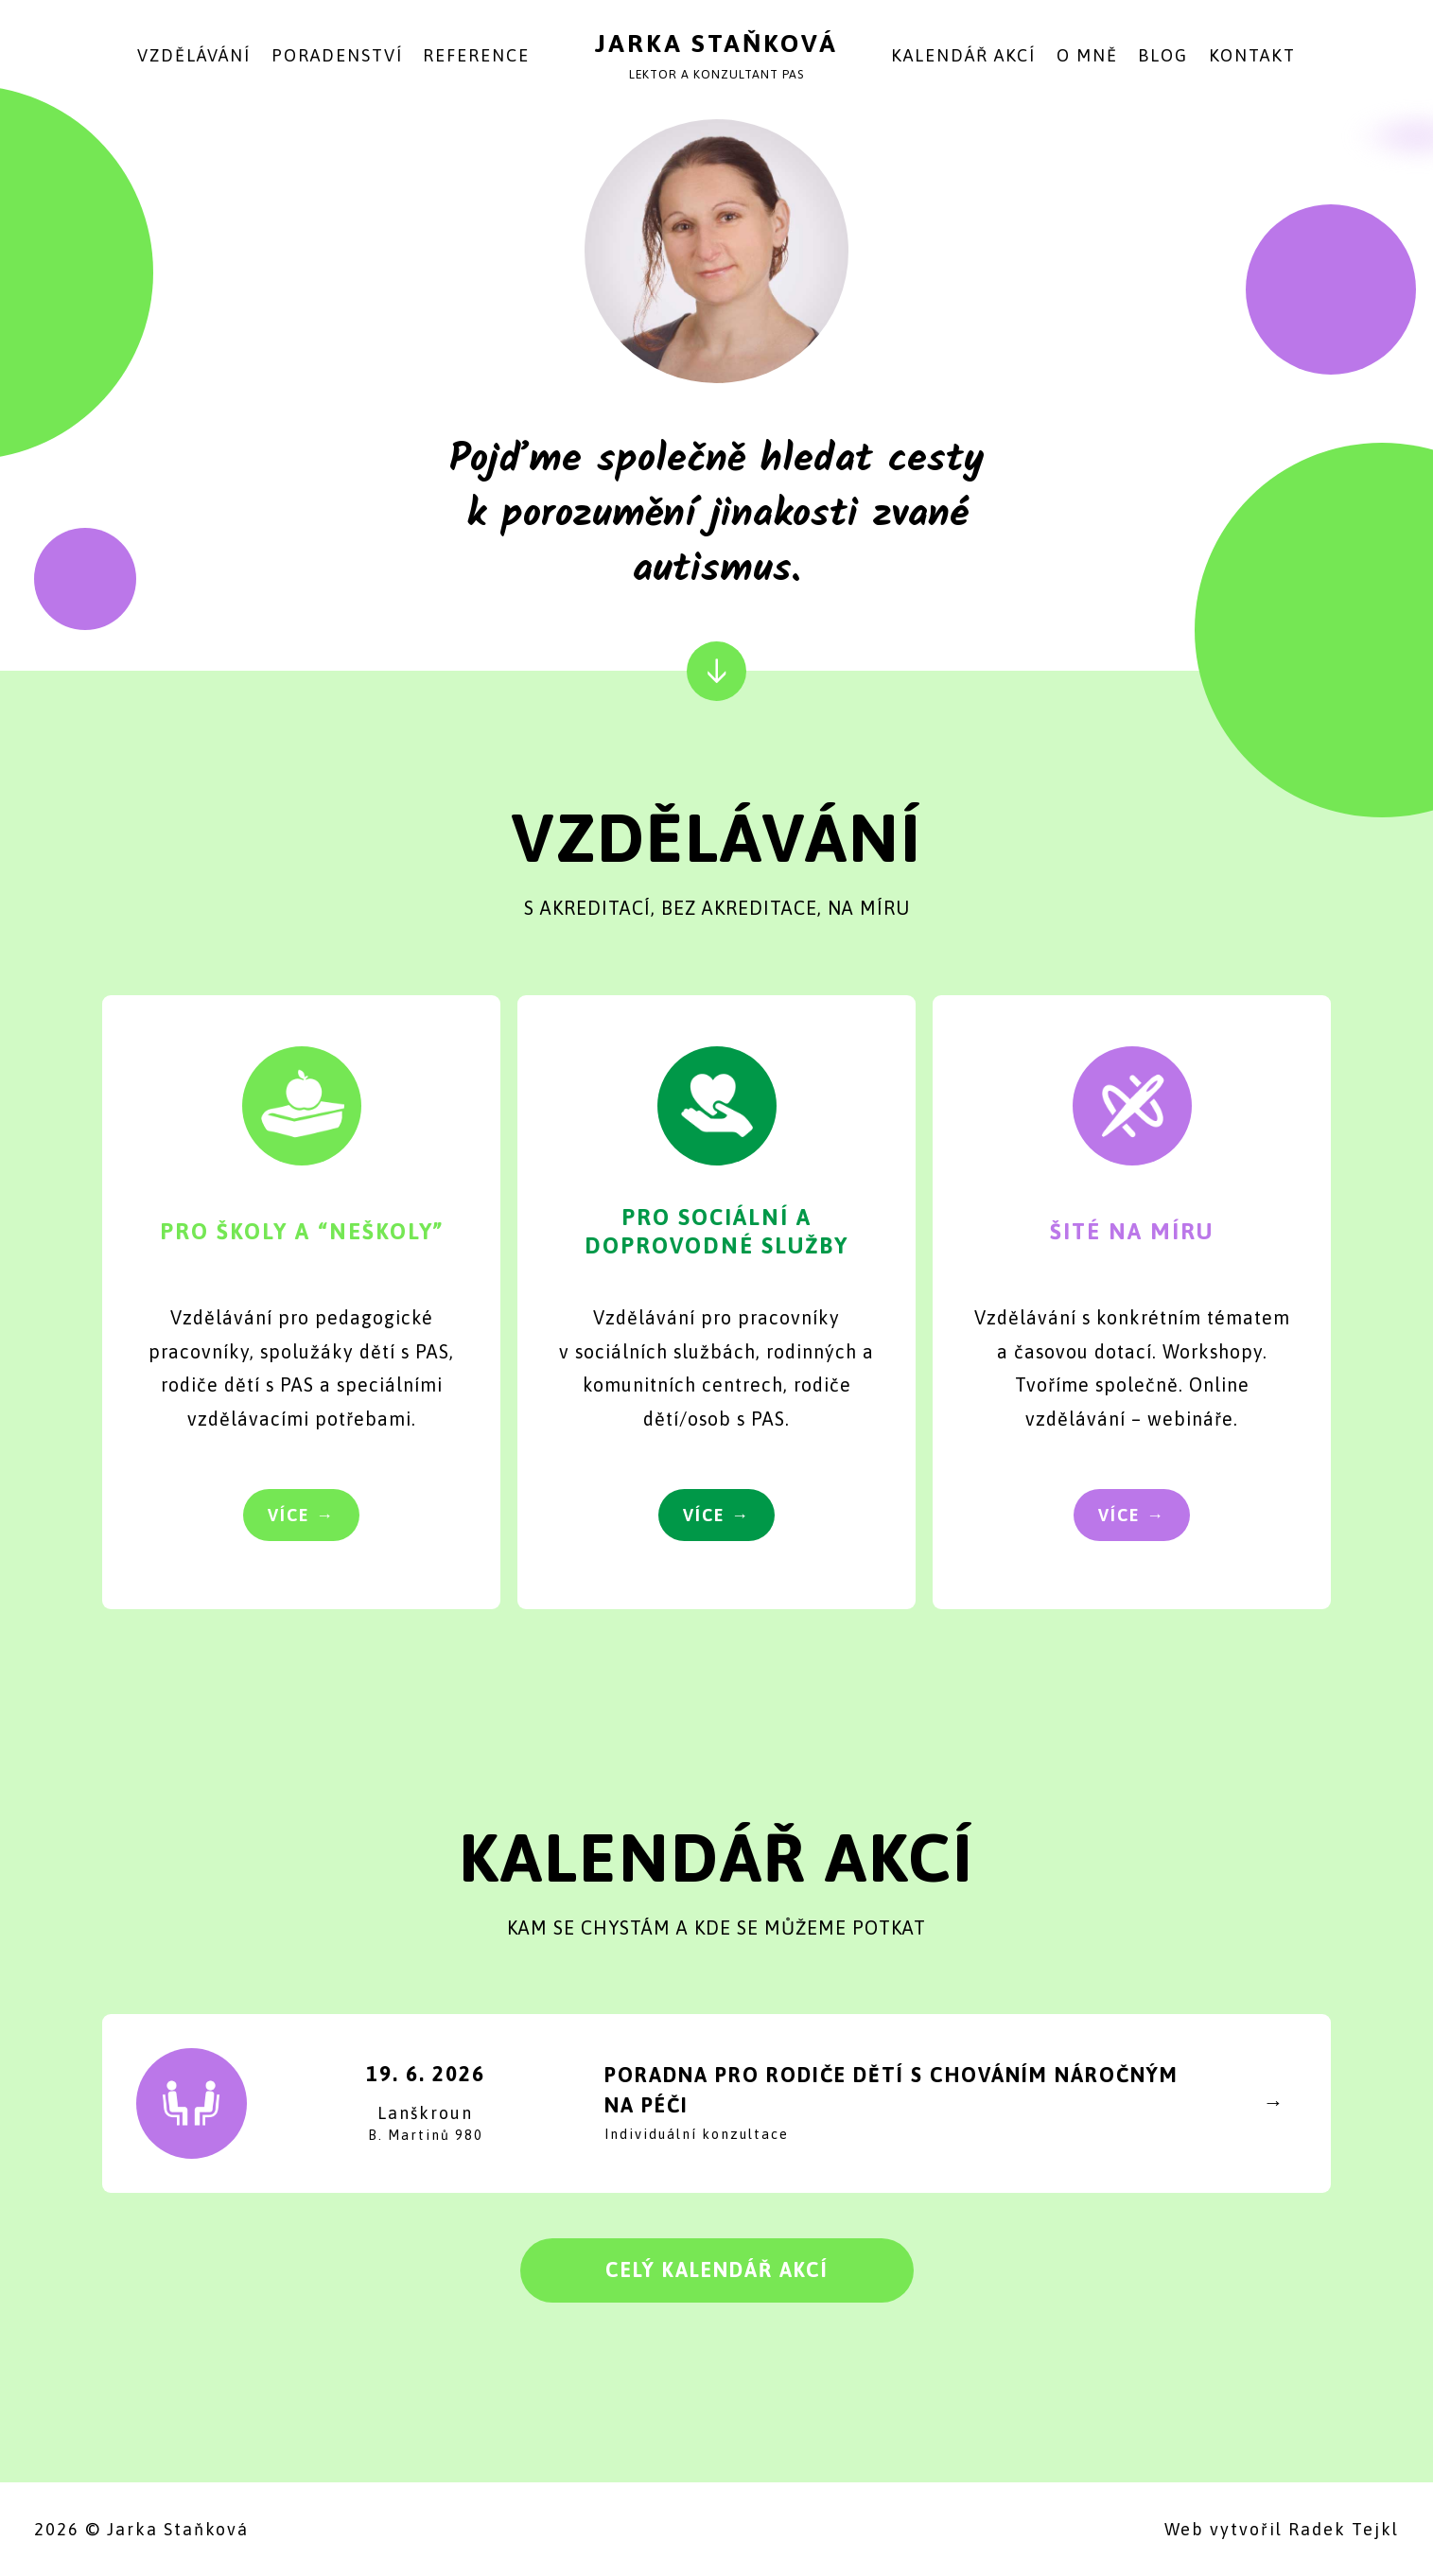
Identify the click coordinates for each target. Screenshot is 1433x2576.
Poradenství (337, 55)
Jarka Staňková (716, 43)
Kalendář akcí (963, 55)
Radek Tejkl (1343, 2529)
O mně (1087, 55)
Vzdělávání (194, 55)
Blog (1163, 55)
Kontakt (1252, 55)
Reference (476, 55)
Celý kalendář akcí (717, 2270)
